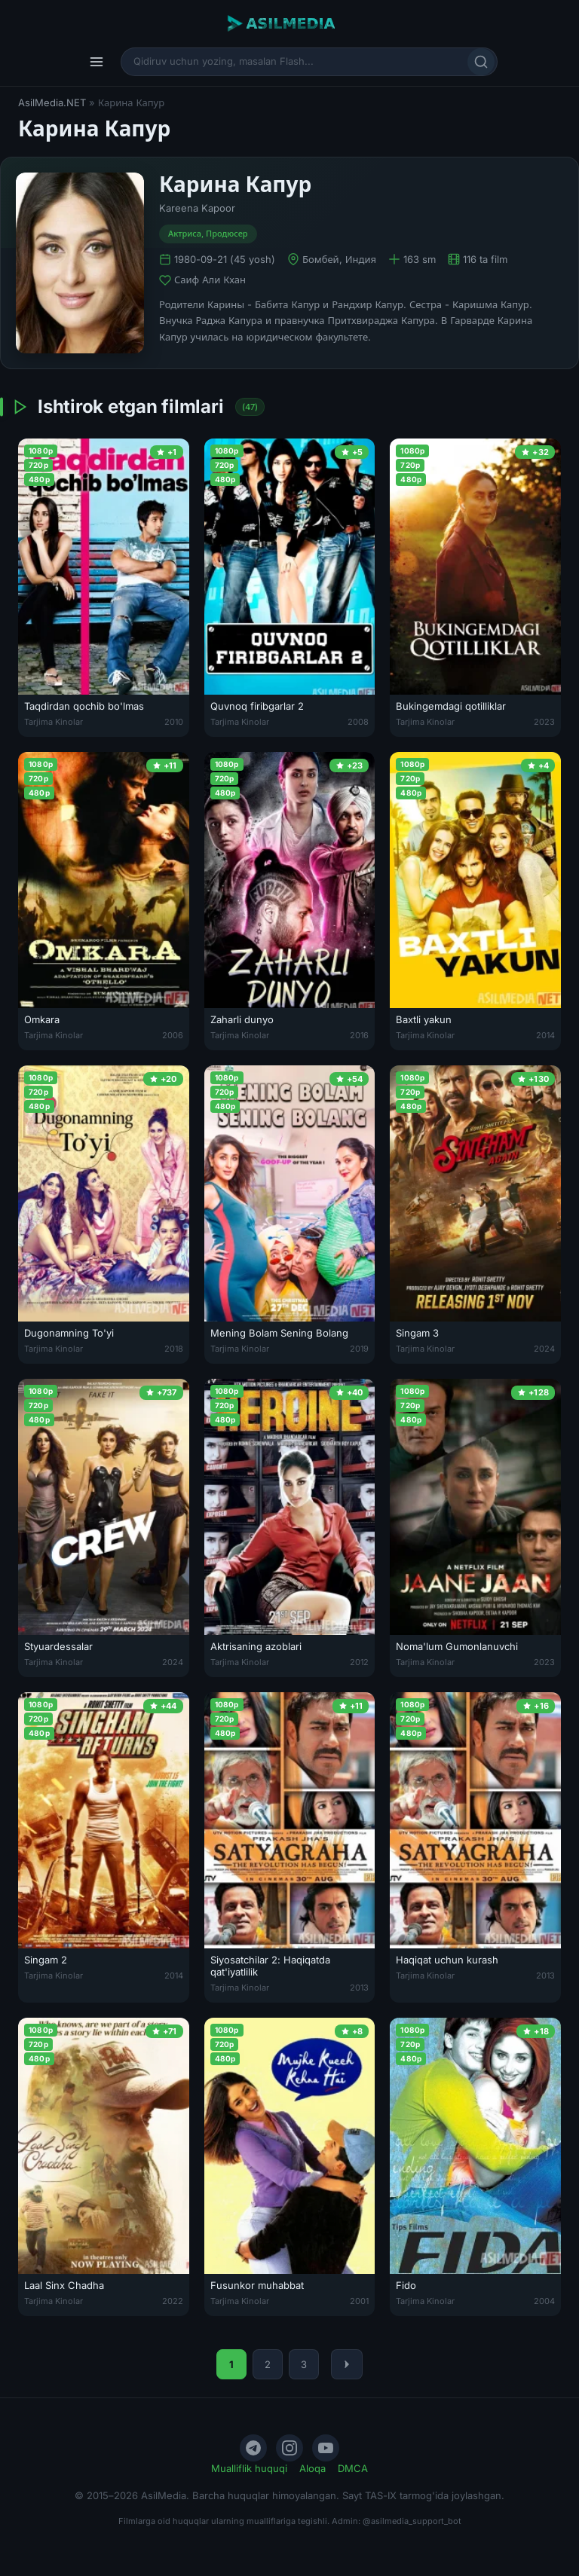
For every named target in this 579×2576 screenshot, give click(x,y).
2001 (359, 2301)
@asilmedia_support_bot (412, 2521)
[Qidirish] (481, 61)
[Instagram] (289, 2447)
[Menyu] (96, 62)
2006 (172, 1035)
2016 (359, 1035)
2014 (545, 1035)
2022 (172, 2301)
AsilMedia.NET (52, 102)
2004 (544, 2301)
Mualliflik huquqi (249, 2468)
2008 (358, 722)
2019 (359, 1348)
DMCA (353, 2468)
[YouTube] (325, 2447)
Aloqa (312, 2468)
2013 (359, 1987)
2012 (359, 1662)
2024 (544, 1348)
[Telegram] (253, 2447)
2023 (544, 722)
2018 (173, 1348)
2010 (173, 722)
